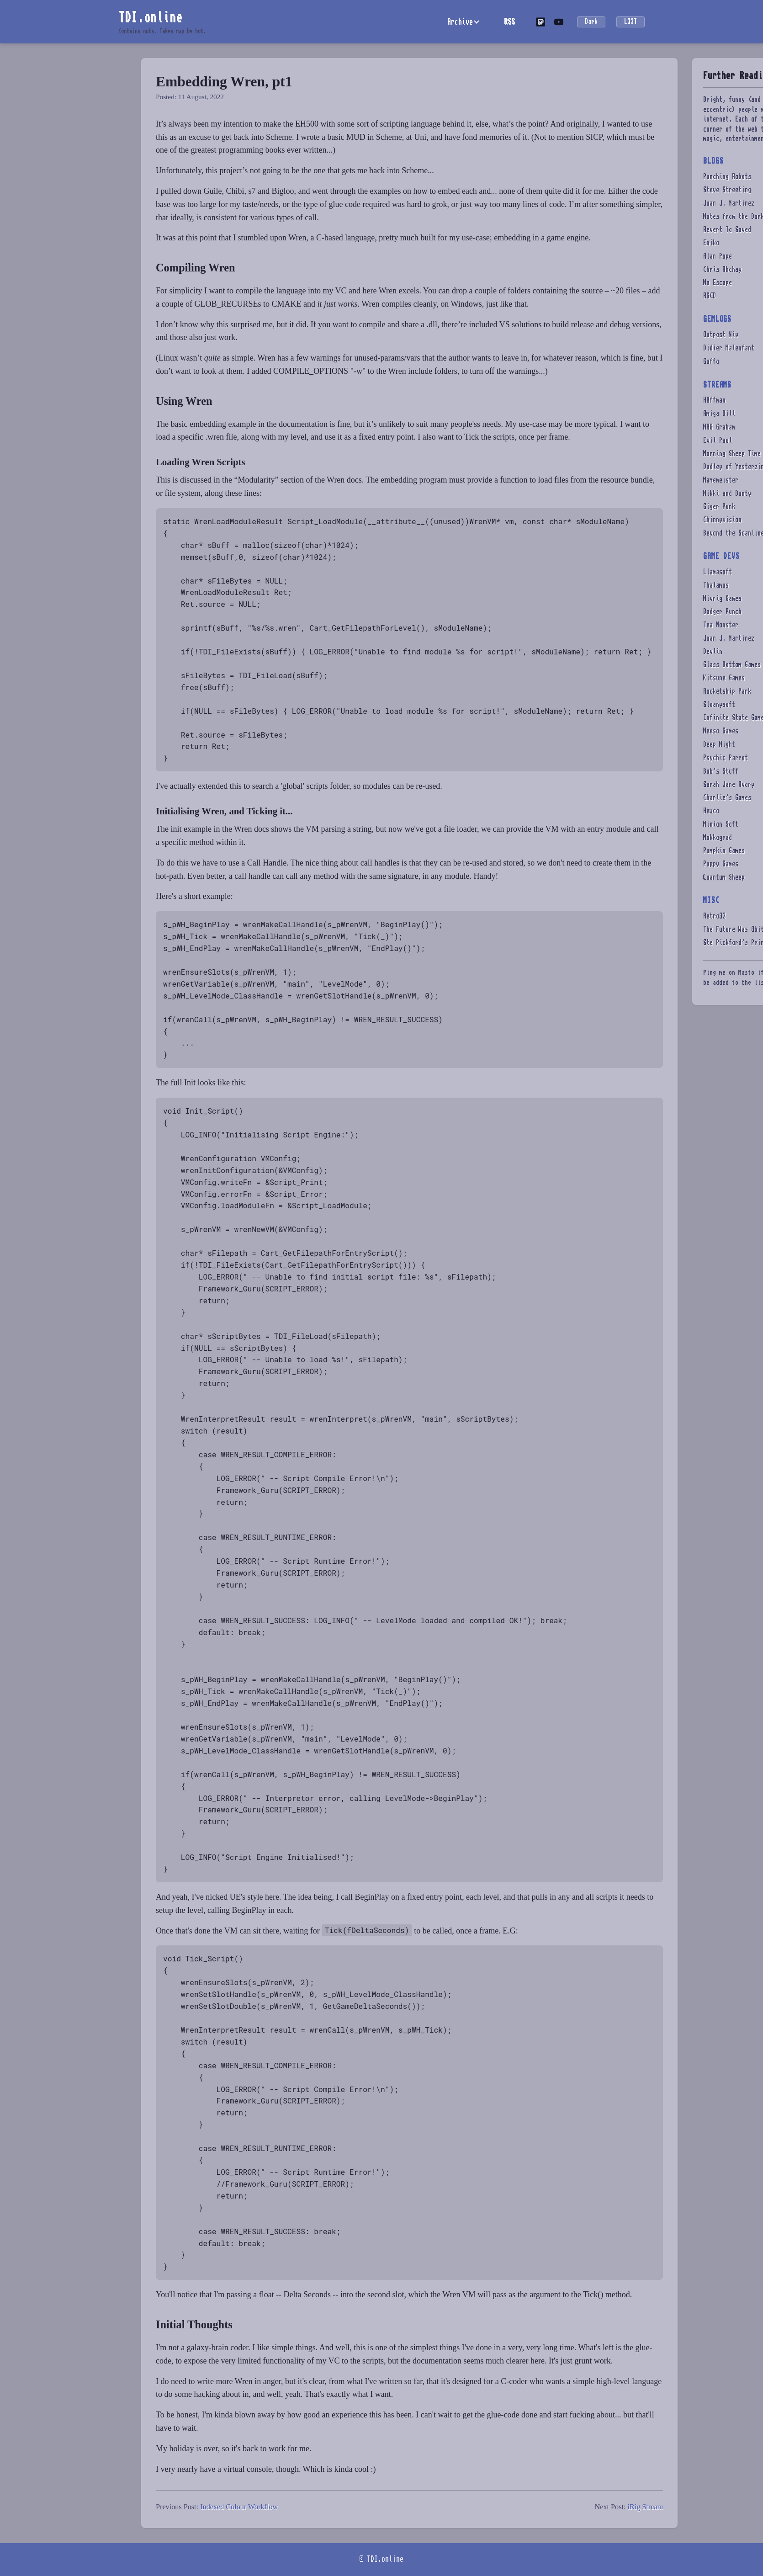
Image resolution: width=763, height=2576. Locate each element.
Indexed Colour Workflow (239, 2507)
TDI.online (150, 17)
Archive (460, 22)
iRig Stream (645, 2507)
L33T (630, 22)
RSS (509, 21)
